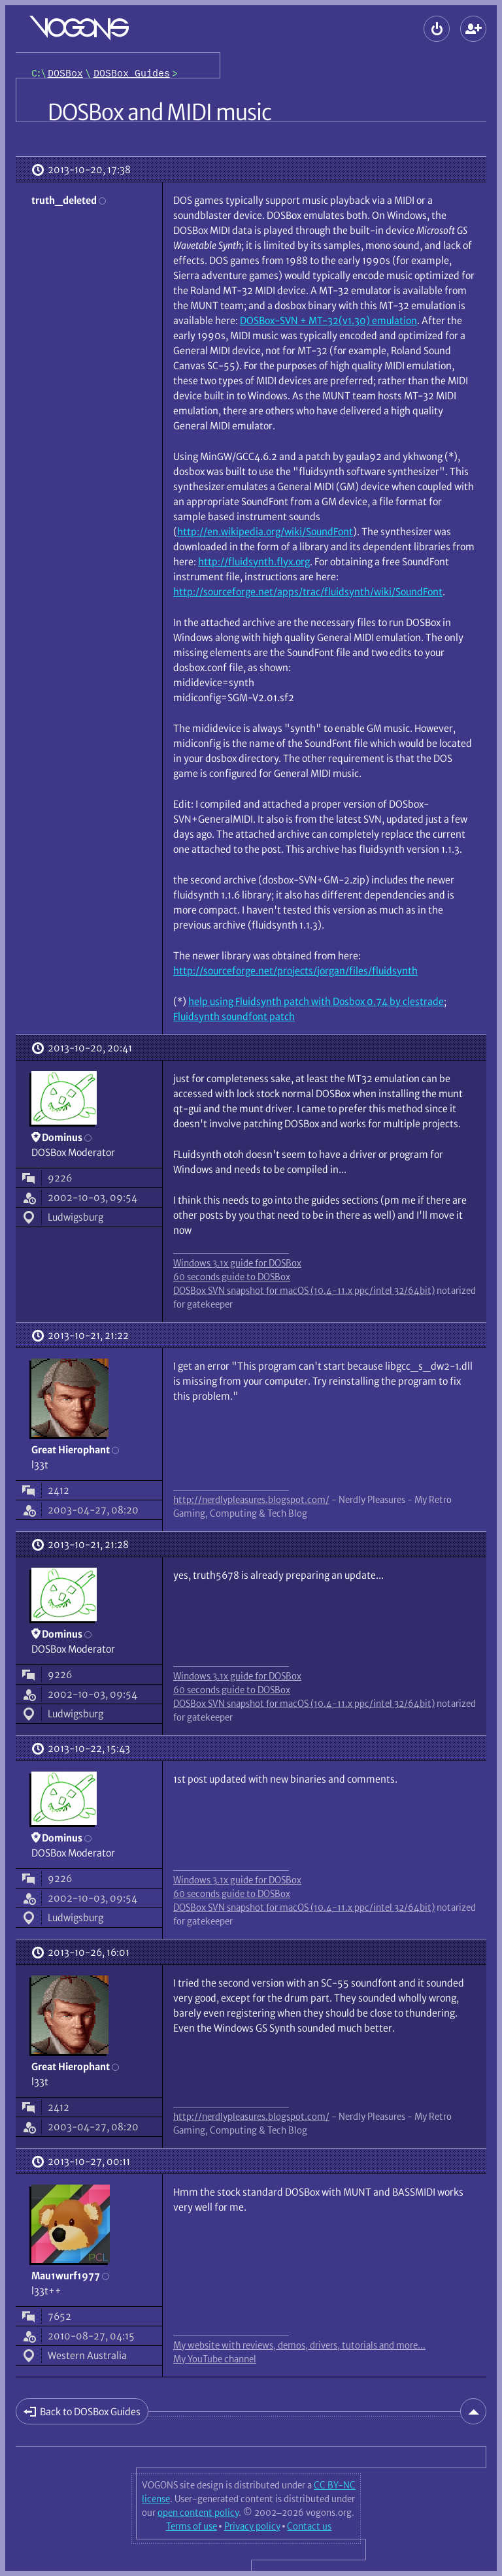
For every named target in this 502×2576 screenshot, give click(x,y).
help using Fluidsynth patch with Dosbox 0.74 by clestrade (316, 1001)
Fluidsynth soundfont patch (234, 1016)
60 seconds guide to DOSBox (231, 1277)
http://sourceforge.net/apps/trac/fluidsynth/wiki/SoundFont (308, 592)
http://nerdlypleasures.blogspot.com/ (251, 1500)
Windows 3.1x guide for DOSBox (237, 1263)
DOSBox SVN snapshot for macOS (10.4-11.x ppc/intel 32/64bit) (304, 1290)
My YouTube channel (214, 2359)
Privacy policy (252, 2526)
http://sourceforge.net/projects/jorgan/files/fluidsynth (295, 971)
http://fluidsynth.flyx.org (254, 561)
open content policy (198, 2512)
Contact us (309, 2526)
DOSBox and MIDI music (159, 112)
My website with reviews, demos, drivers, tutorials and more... (299, 2345)
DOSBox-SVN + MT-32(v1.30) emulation (328, 320)
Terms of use (191, 2526)
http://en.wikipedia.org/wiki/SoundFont (265, 531)
